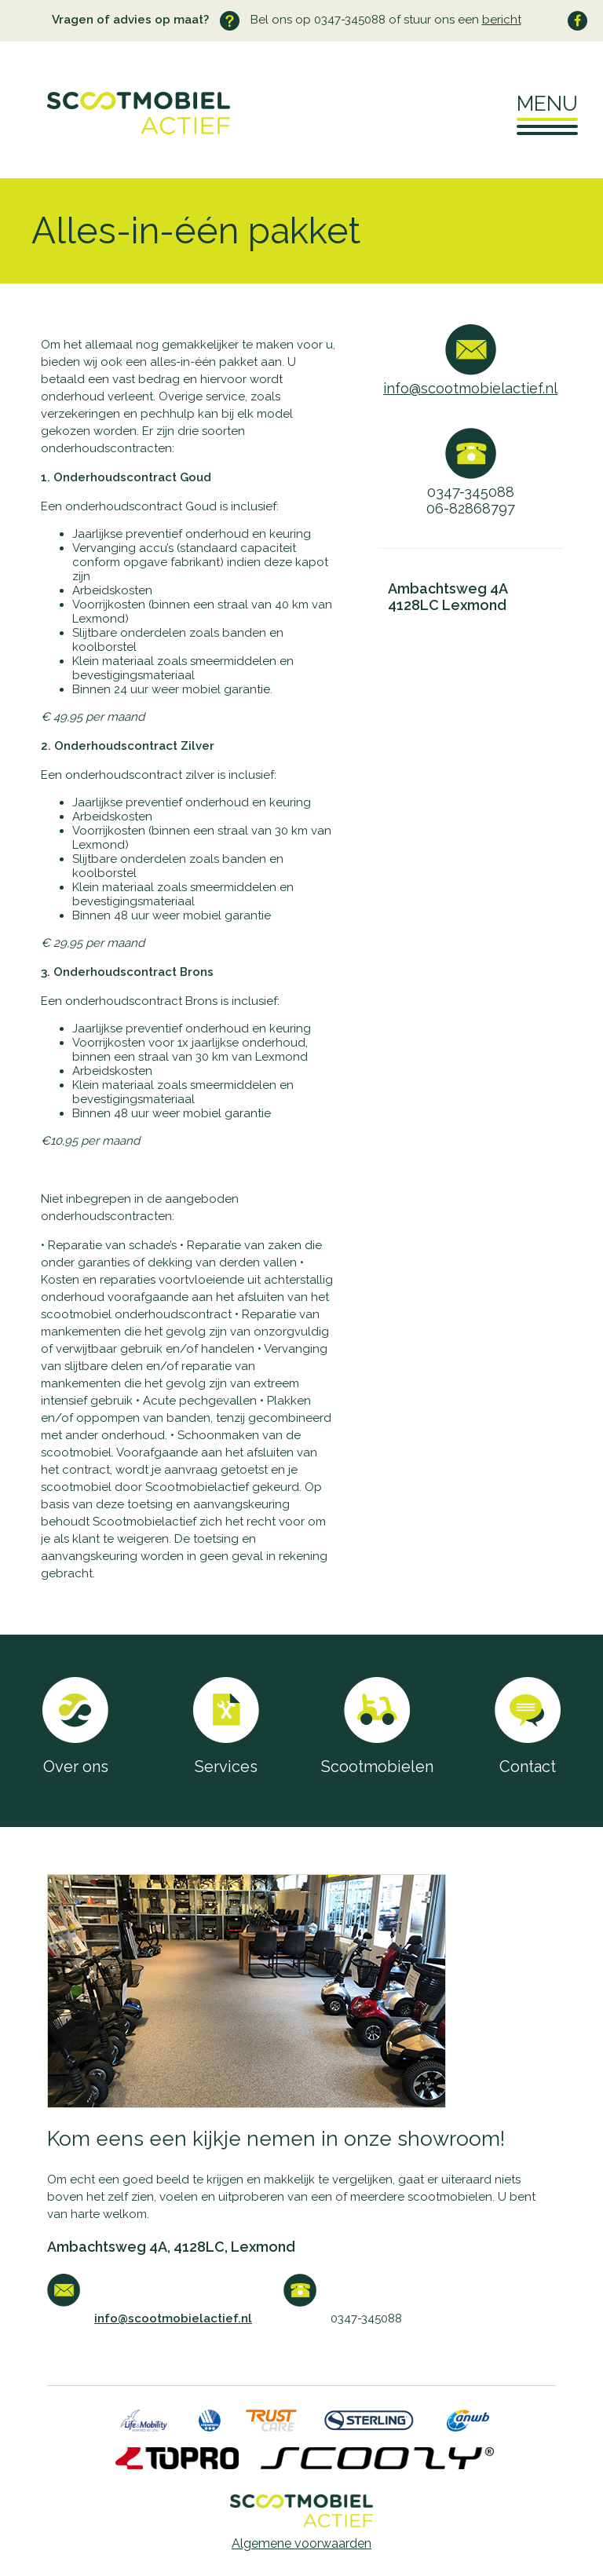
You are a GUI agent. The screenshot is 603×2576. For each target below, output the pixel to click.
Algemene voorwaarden (301, 2543)
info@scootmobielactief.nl (470, 388)
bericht (501, 20)
